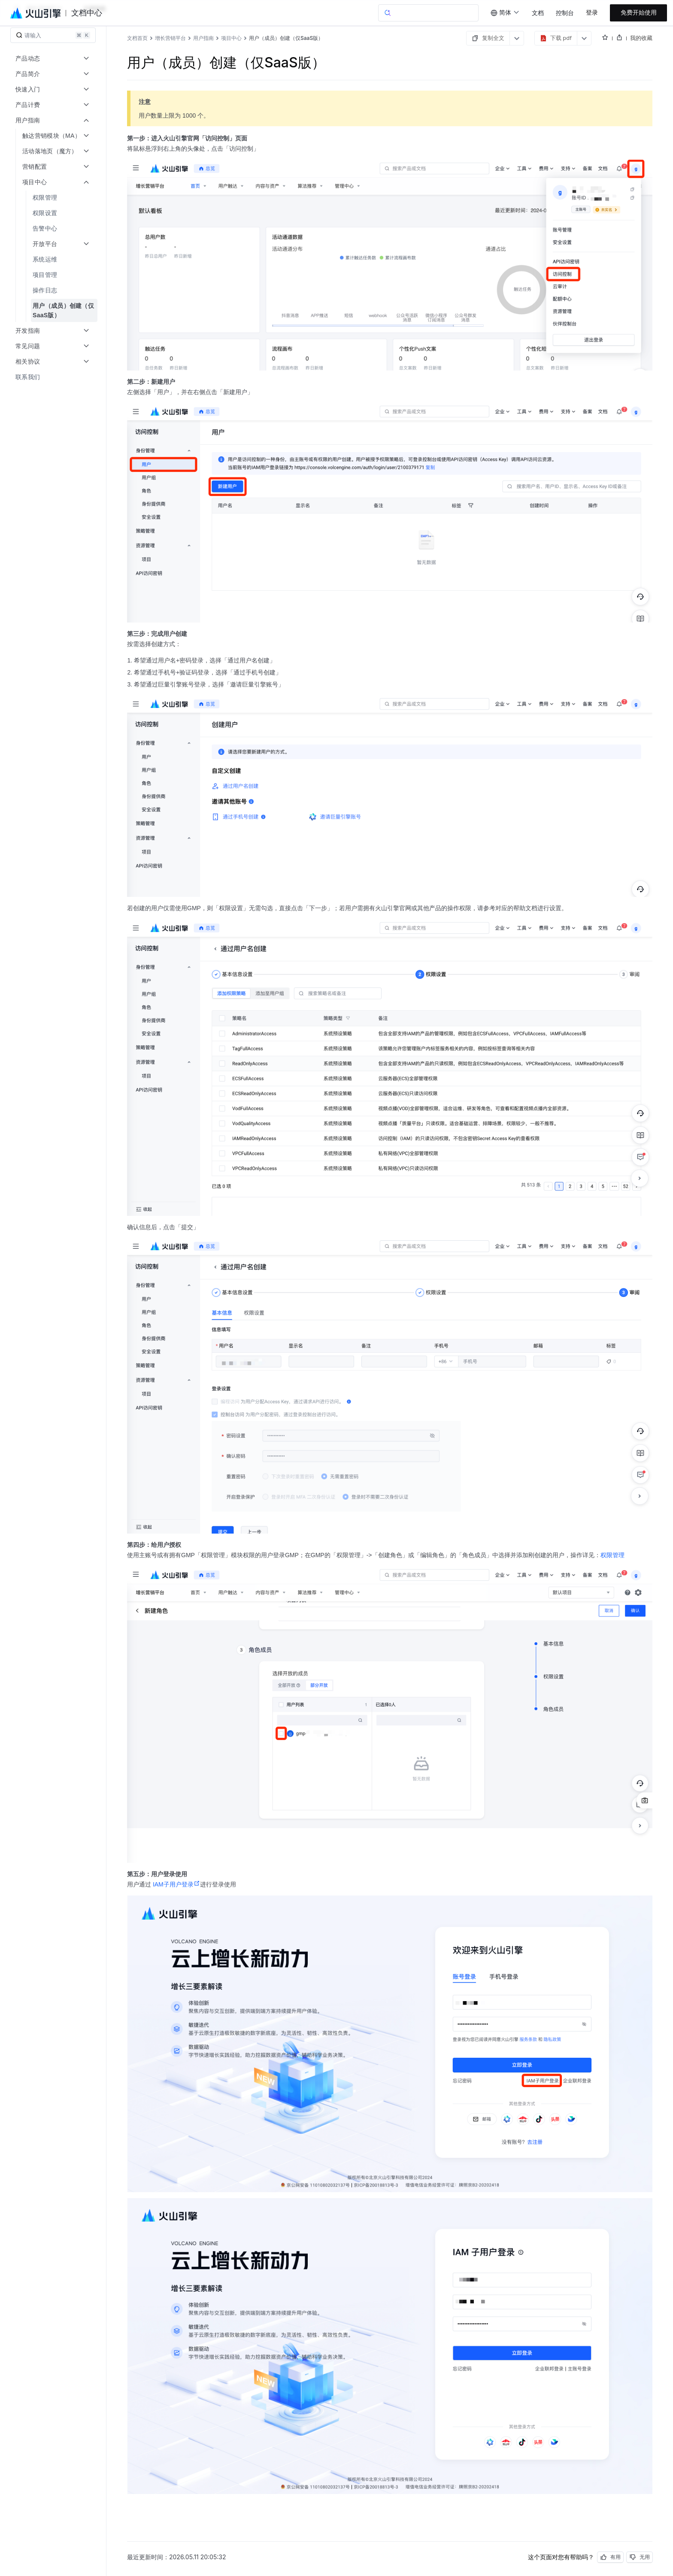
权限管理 (612, 1555)
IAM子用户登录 (176, 1884)
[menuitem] (53, 197)
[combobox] (505, 12)
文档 (538, 13)
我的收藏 (641, 37)
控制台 (565, 13)
